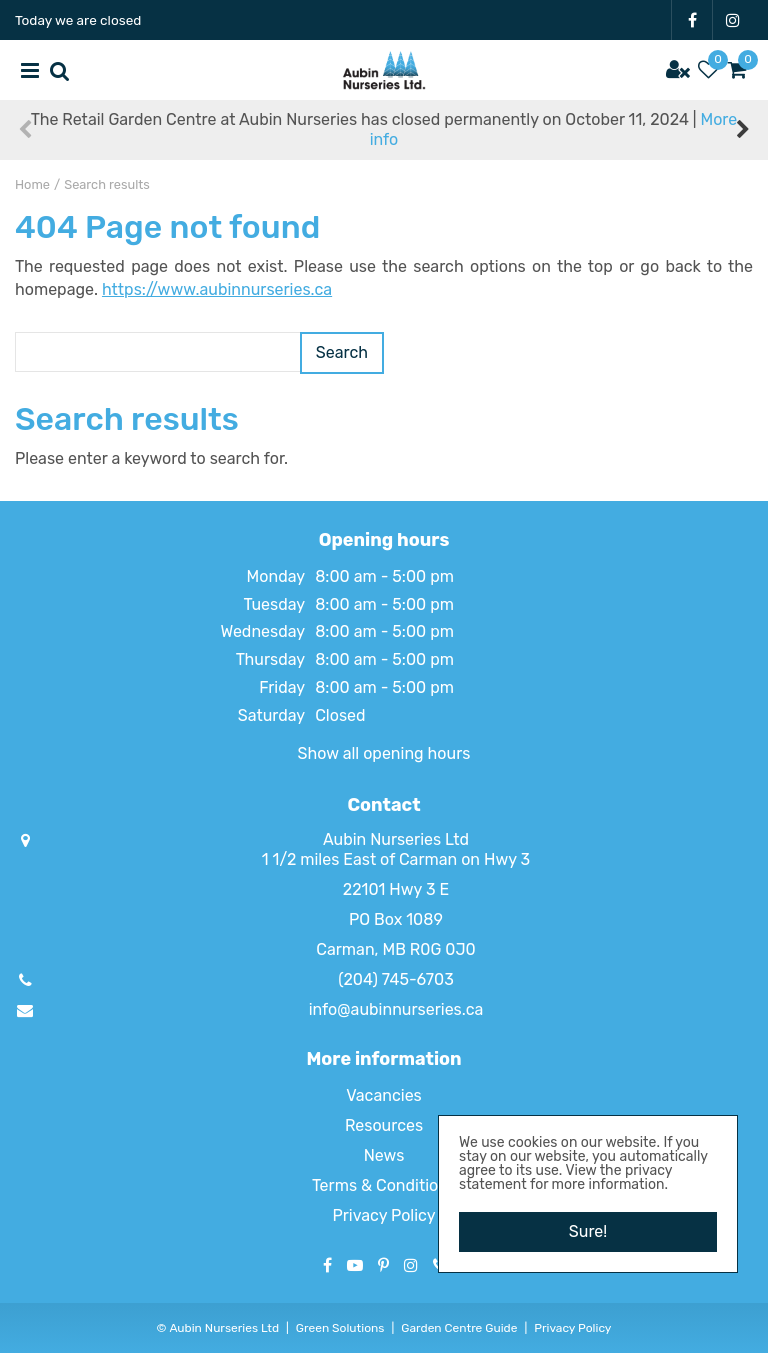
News (384, 1155)
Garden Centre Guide (459, 1328)
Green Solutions (340, 1328)
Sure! (588, 1231)
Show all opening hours (384, 753)
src (60, 70)
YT (355, 1265)
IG (733, 20)
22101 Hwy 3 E (396, 889)
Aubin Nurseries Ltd (396, 839)
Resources (384, 1125)
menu (30, 70)
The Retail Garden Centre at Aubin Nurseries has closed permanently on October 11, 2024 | (384, 129)
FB (692, 20)
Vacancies (384, 1095)
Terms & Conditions (384, 1185)
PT (383, 1265)
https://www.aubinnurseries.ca (217, 289)
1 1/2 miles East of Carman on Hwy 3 (396, 859)
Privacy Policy (383, 1215)
